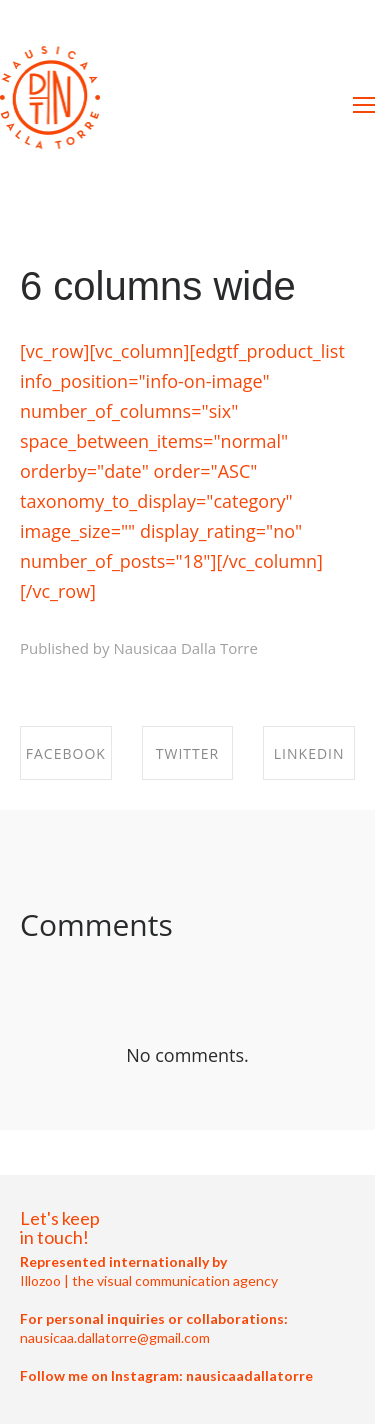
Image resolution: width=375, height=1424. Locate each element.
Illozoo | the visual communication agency (149, 1280)
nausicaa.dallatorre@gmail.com (115, 1337)
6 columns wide (158, 286)
